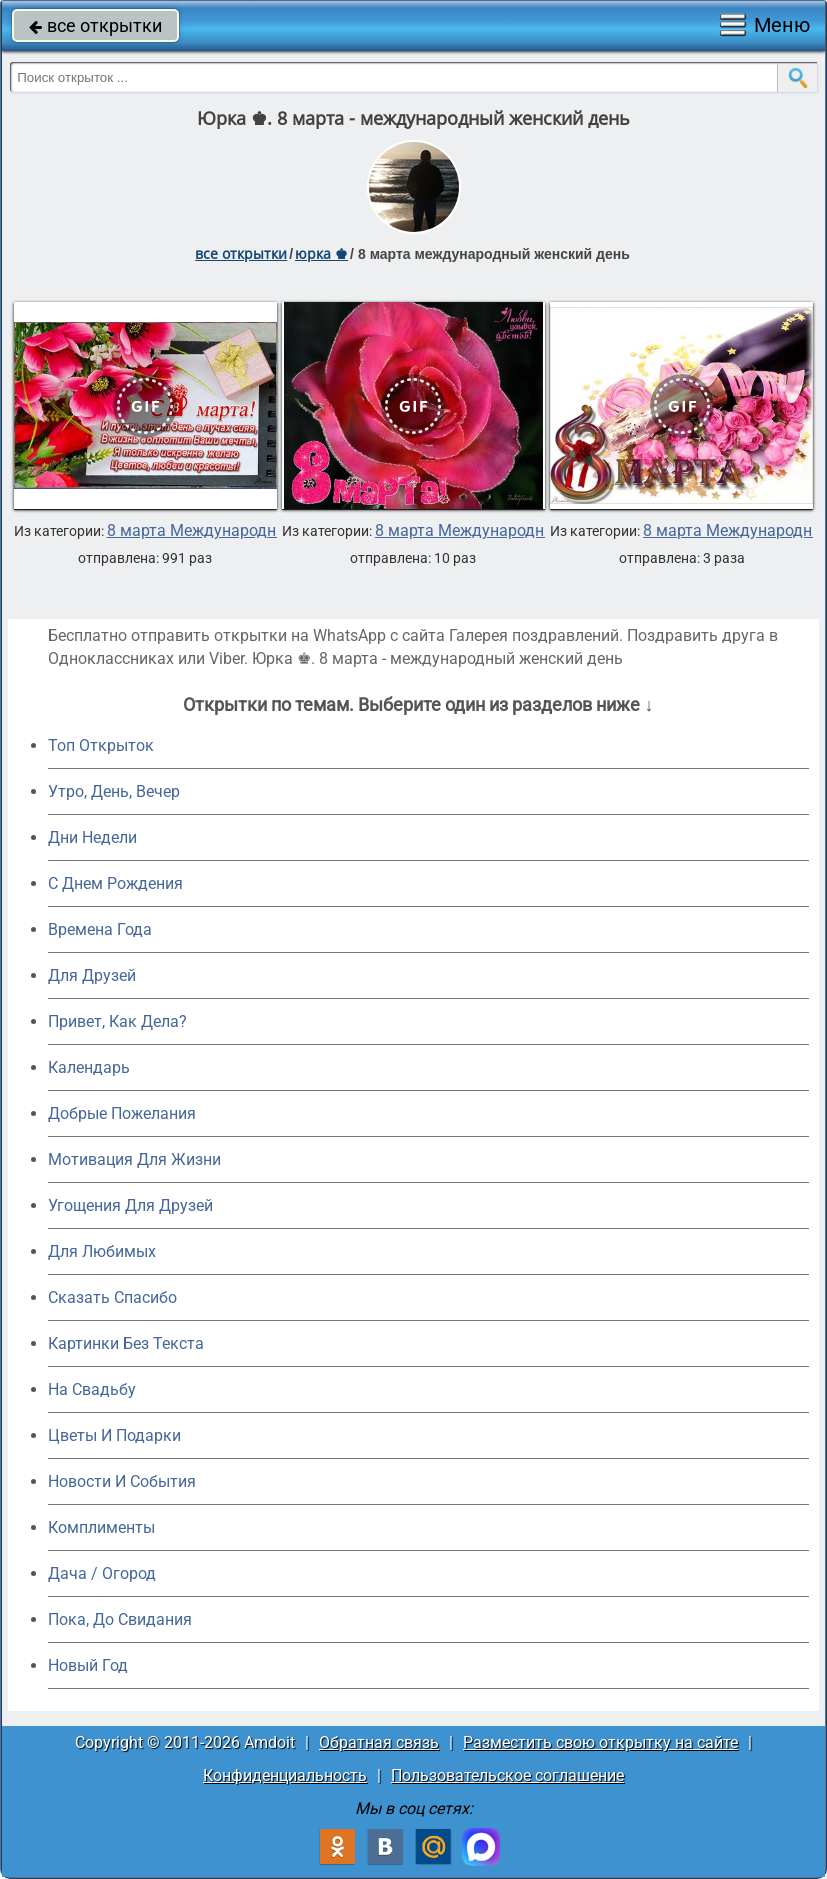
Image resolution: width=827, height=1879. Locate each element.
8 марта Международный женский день (256, 531)
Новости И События (122, 1481)
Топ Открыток (101, 745)
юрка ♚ (321, 253)
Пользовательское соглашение (507, 1775)
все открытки (95, 25)
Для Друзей (92, 975)
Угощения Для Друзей (130, 1205)
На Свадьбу (92, 1389)
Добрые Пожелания (122, 1113)
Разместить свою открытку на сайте (600, 1742)
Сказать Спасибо (112, 1297)
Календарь (89, 1067)
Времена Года (100, 929)
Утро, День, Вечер (114, 791)
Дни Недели (92, 837)
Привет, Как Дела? (117, 1021)
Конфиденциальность (285, 1775)
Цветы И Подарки (114, 1435)
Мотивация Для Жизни (134, 1159)
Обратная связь (379, 1742)
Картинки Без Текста (126, 1343)
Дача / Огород (102, 1573)
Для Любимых (102, 1251)
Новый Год (88, 1665)
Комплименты (101, 1527)
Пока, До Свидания (120, 1619)
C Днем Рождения (115, 883)
